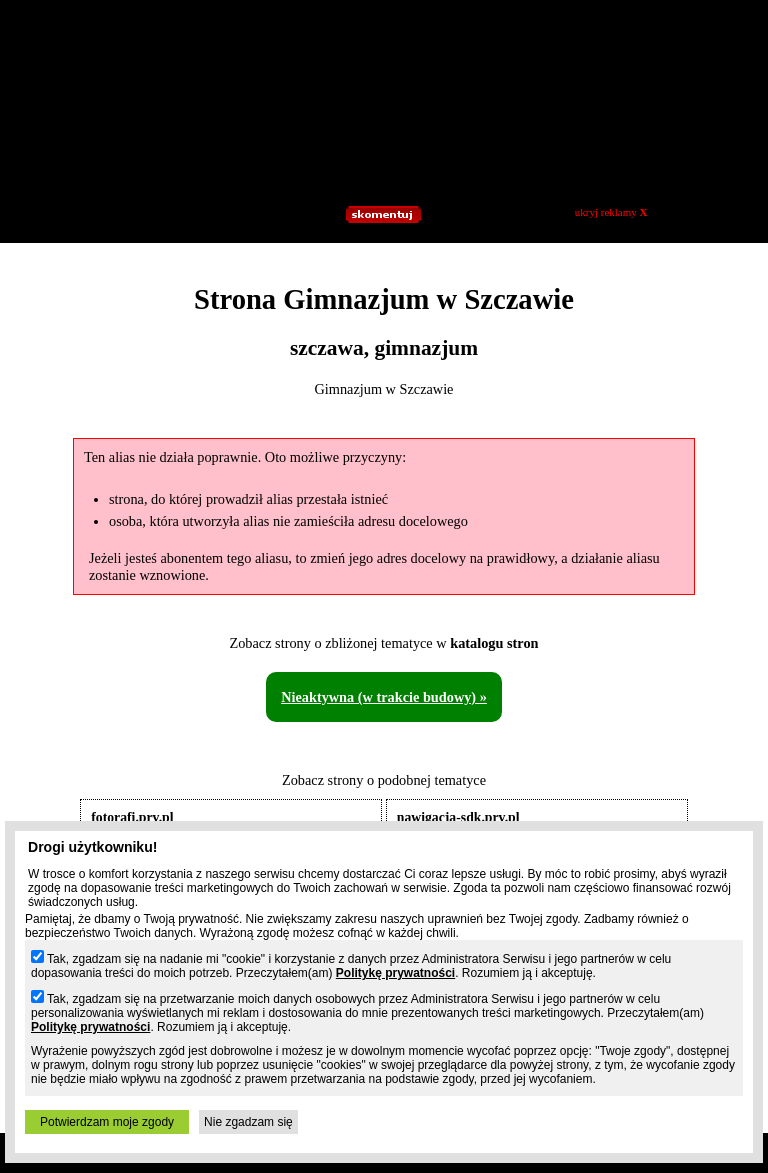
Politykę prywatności (395, 973)
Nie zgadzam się (248, 1122)
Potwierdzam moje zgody (107, 1122)
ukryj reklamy (611, 212)
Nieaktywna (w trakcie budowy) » (384, 697)
